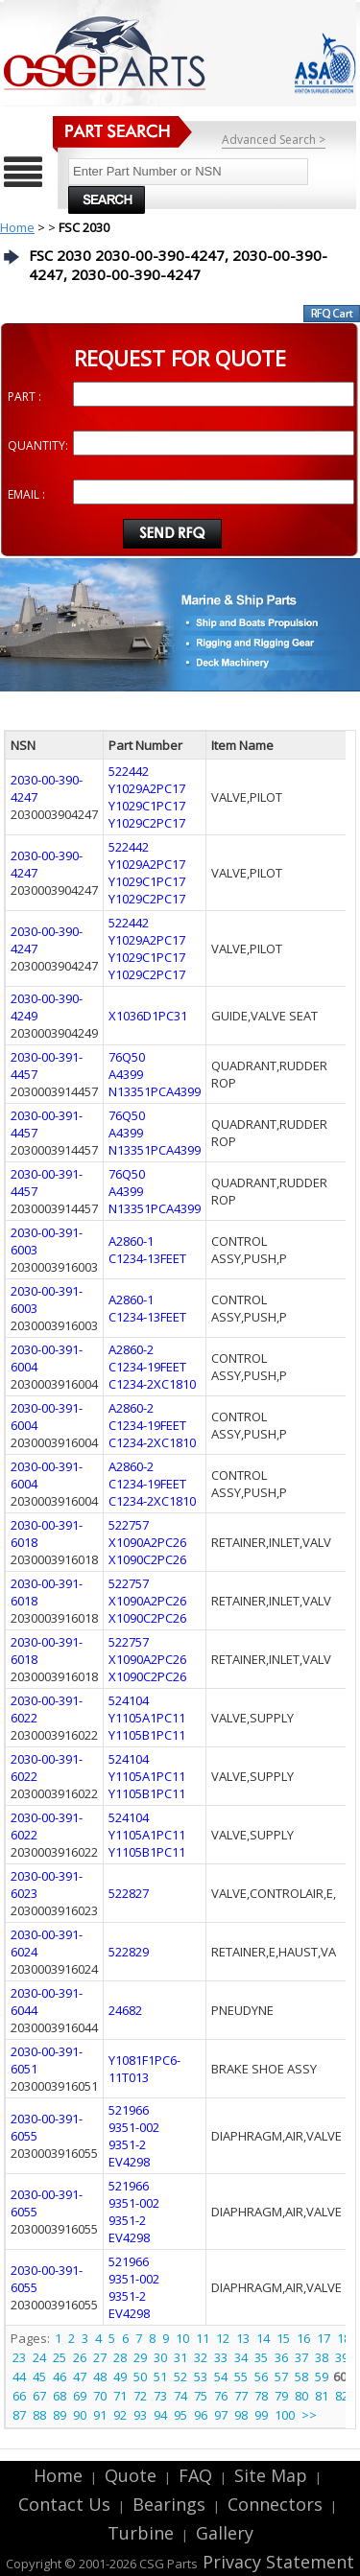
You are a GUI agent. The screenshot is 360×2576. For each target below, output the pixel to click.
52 (180, 2376)
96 (200, 2415)
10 (182, 2338)
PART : (24, 396)
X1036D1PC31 (147, 1015)
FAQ (195, 2475)
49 (120, 2376)
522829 (128, 1951)
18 (343, 2338)
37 (301, 2357)
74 (180, 2395)
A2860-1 (131, 1241)
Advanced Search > (273, 139)
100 (285, 2415)
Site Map (270, 2475)
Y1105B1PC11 (146, 1735)
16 (303, 2338)
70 (100, 2395)
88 (39, 2415)
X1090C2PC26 (147, 1559)
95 (180, 2415)
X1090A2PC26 (147, 1542)
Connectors (275, 2504)
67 (39, 2395)
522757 (128, 1525)
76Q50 (126, 1057)
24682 (125, 2010)
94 (160, 2415)
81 (321, 2395)
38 (321, 2357)
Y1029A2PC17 (146, 788)
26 (79, 2357)
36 (281, 2357)
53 (200, 2376)
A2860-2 (131, 1349)
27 (100, 2357)
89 (59, 2415)
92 (120, 2415)
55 (241, 2376)
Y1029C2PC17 (146, 822)
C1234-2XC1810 (152, 1384)
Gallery (224, 2532)
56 (261, 2376)
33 (221, 2357)
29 (140, 2357)
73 (160, 2395)
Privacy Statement (276, 2561)
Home (17, 227)
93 (140, 2415)
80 (301, 2395)
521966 (128, 2110)
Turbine (141, 2532)
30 (160, 2357)
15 (283, 2338)
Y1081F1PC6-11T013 (144, 2068)
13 (243, 2338)
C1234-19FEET (147, 1366)
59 (321, 2376)
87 (19, 2415)
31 (180, 2357)
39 (341, 2357)
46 (59, 2376)
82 (341, 2395)
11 (202, 2338)
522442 (128, 771)
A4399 (125, 1074)
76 (221, 2395)
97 (221, 2415)
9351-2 (127, 2144)
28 (120, 2357)
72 (140, 2395)
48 (100, 2376)
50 (140, 2376)
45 (39, 2376)
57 (281, 2376)
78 (261, 2395)
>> (309, 2415)
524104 (128, 1700)
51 (160, 2376)
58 (301, 2376)
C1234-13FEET (147, 1258)
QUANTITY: (38, 445)
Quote (130, 2475)
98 (241, 2415)
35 (261, 2357)
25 (59, 2357)
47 (79, 2376)
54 (221, 2376)
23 (19, 2357)
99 (261, 2415)
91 (100, 2415)
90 (79, 2415)
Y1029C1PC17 (146, 805)
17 (323, 2338)
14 (263, 2338)
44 (19, 2376)
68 (59, 2395)
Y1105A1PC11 (146, 1717)
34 (241, 2357)
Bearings (168, 2504)
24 (39, 2357)
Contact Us (64, 2504)
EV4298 (129, 2161)
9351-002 (133, 2127)
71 (120, 2395)
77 (241, 2395)
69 (79, 2395)
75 (200, 2395)
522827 (128, 1893)
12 (222, 2338)
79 (281, 2395)
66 (19, 2395)
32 (200, 2357)
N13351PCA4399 (154, 1091)
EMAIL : (26, 494)
